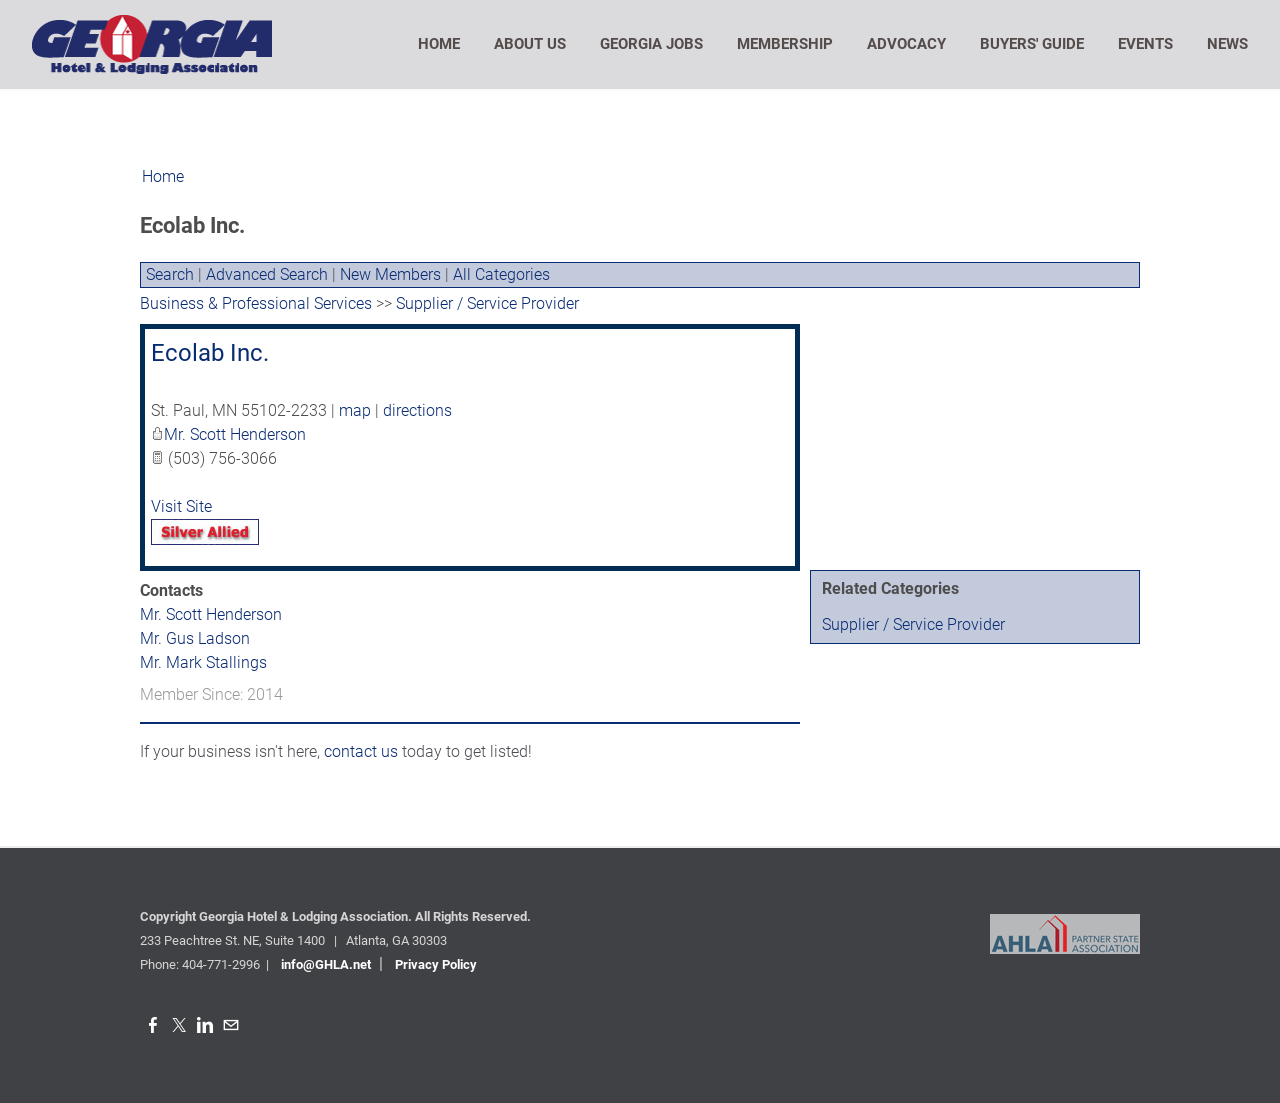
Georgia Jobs (651, 44)
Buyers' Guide (1032, 44)
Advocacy (906, 44)
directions (417, 410)
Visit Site (181, 506)
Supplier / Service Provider (913, 624)
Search (170, 274)
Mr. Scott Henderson (235, 434)
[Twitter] (179, 1025)
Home (439, 44)
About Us (530, 44)
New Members (390, 274)
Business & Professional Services (256, 303)
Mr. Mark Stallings (203, 662)
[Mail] (231, 1025)
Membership (785, 44)
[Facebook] (153, 1025)
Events (1145, 44)
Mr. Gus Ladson (195, 638)
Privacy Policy (436, 964)
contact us (361, 751)
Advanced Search (267, 274)
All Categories (501, 274)
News (1227, 44)
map (355, 410)
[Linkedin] (205, 1025)
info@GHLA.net (326, 964)
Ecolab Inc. (210, 353)
